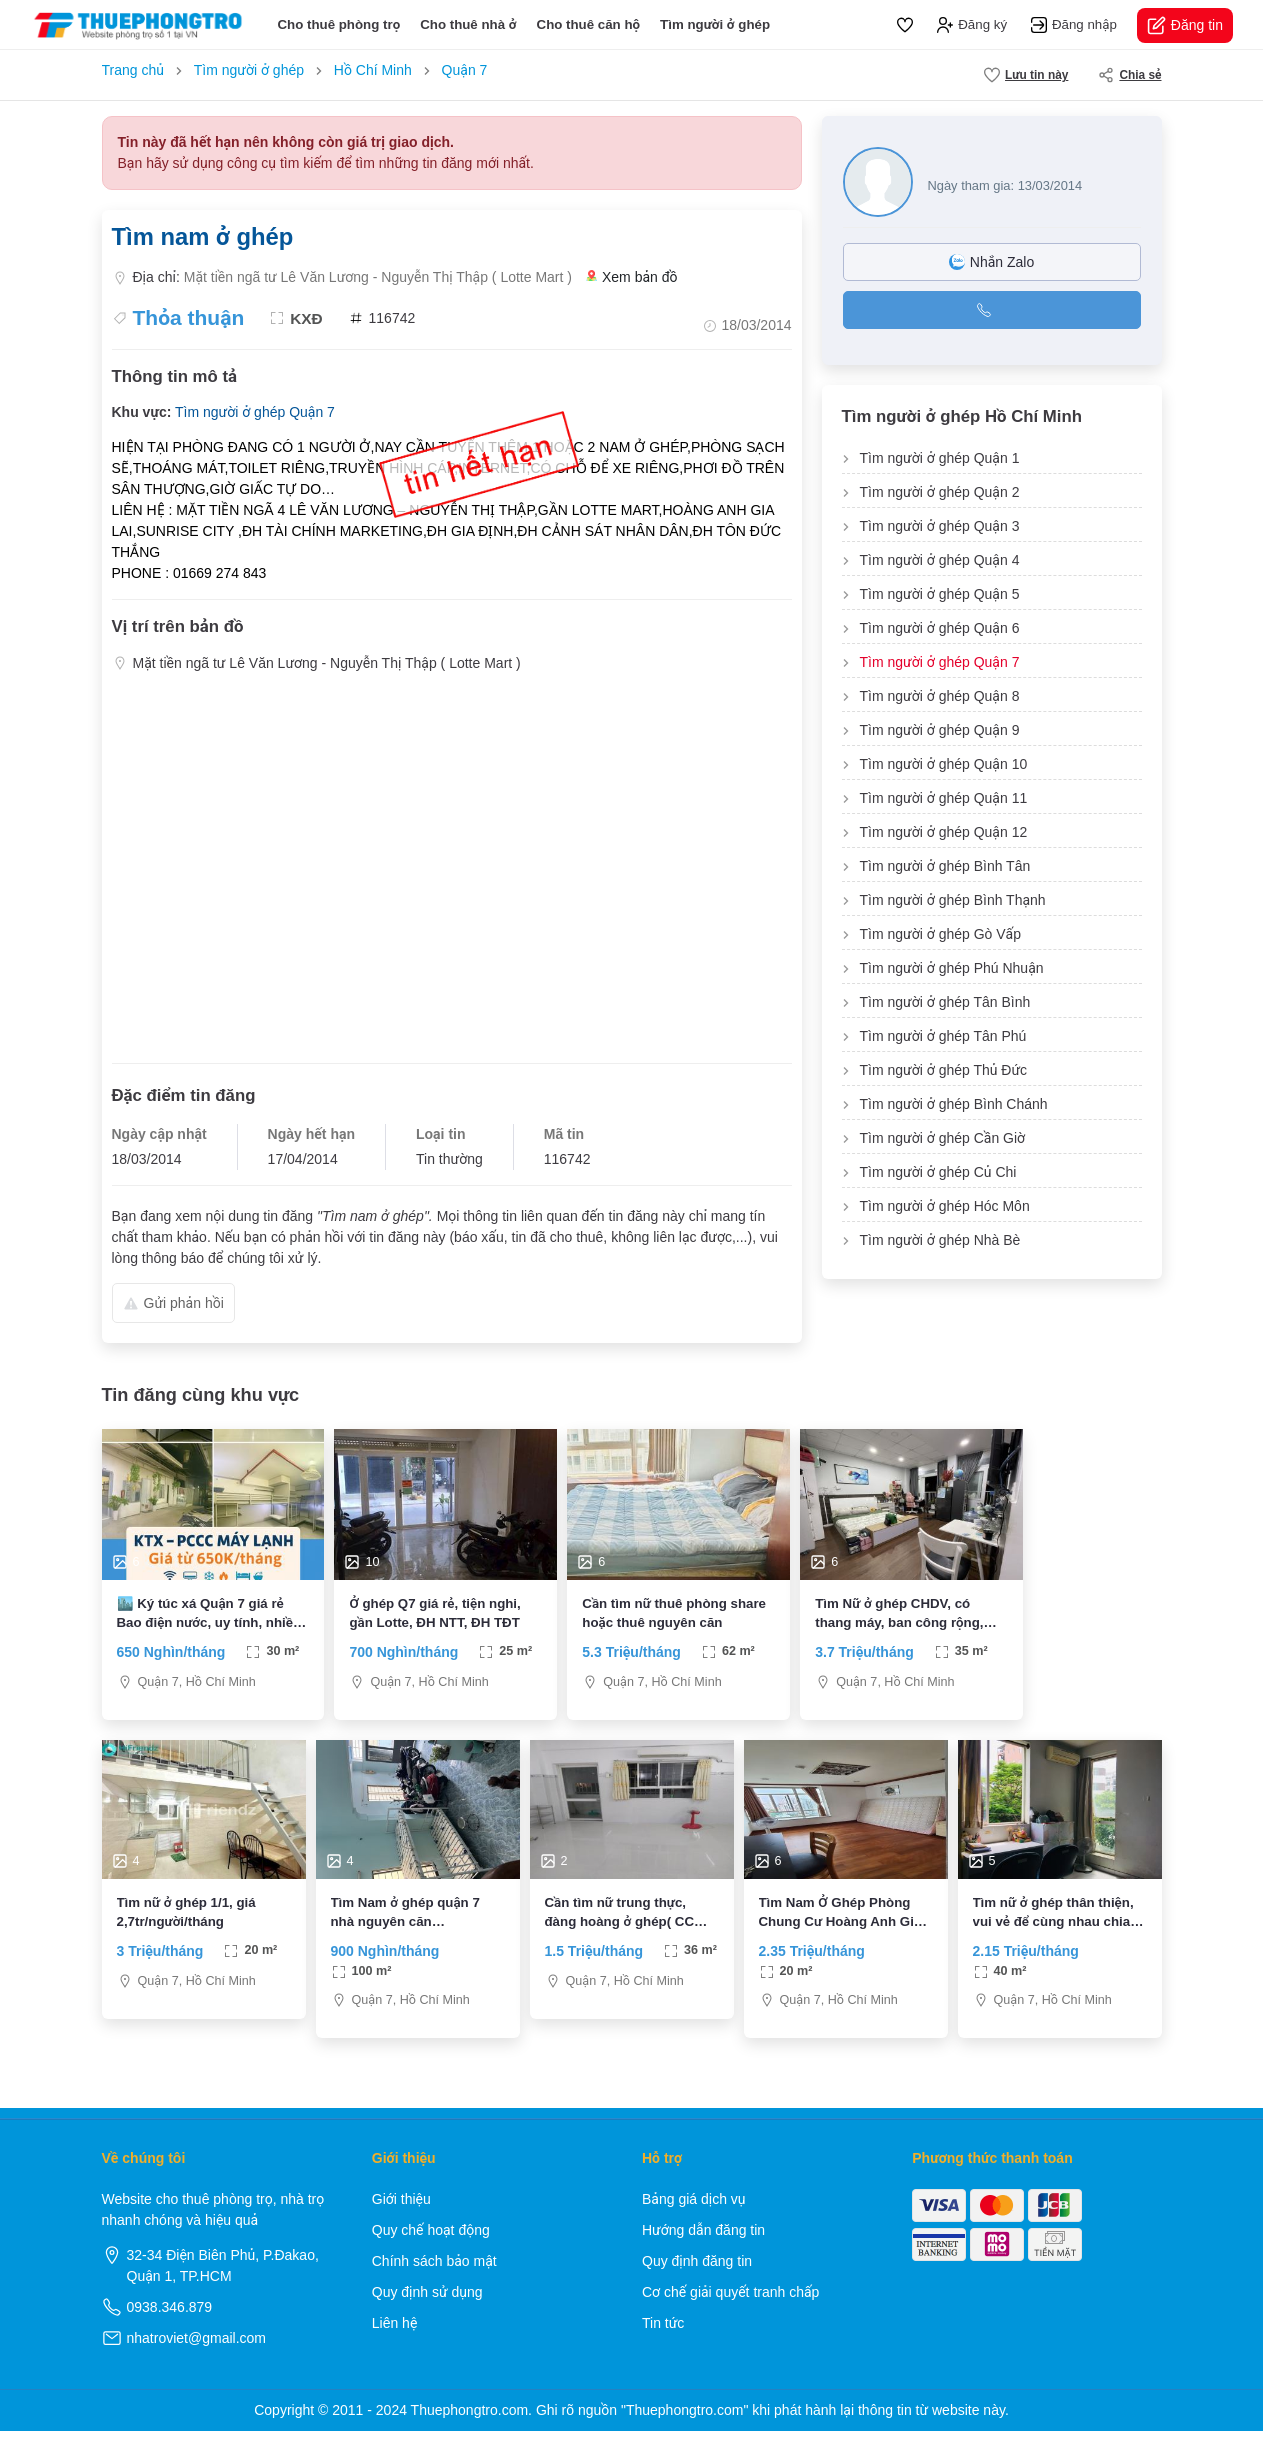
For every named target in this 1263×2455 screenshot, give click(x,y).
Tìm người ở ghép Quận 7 (255, 412)
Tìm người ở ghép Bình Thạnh (953, 900)
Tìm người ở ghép (715, 24)
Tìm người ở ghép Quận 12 (944, 832)
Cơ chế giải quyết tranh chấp (730, 2316)
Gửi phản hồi (173, 1303)
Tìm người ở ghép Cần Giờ (943, 1138)
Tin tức (663, 2347)
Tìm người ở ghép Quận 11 (944, 798)
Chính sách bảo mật (434, 2285)
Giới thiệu (401, 2223)
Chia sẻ (1129, 75)
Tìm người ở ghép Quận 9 (940, 730)
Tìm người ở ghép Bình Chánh (954, 1104)
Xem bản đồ (632, 277)
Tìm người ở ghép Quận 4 (940, 560)
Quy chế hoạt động (431, 2254)
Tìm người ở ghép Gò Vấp (940, 934)
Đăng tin (1185, 25)
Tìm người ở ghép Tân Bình (945, 1002)
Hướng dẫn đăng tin (703, 2254)
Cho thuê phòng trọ (338, 24)
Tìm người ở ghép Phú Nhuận (952, 968)
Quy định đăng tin (697, 2285)
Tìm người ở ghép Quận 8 (940, 696)
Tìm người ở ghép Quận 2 (940, 492)
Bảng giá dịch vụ (694, 2223)
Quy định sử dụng (427, 2316)
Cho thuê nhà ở (468, 24)
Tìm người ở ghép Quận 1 (940, 458)
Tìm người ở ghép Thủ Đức (944, 1070)
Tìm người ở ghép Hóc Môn (945, 1206)
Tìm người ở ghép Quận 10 (944, 764)
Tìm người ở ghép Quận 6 (940, 628)
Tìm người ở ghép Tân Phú (943, 1036)
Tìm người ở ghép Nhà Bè (940, 1240)
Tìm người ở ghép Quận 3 (940, 526)
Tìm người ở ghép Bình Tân (945, 866)
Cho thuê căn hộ (589, 24)
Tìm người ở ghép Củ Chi (938, 1172)
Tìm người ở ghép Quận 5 (940, 594)
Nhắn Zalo (991, 262)
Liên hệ (395, 2347)
